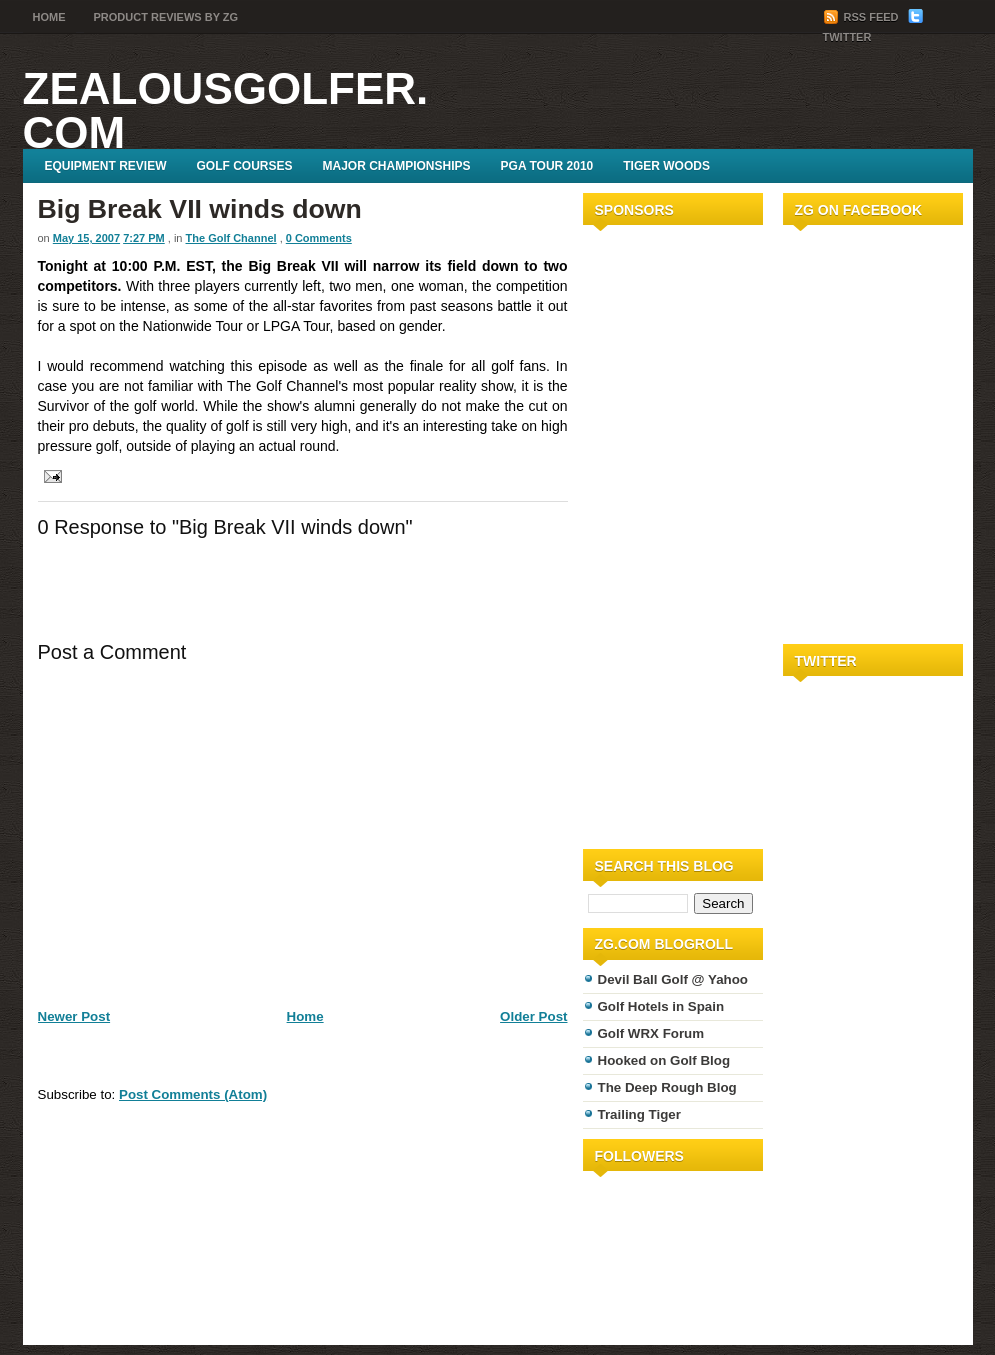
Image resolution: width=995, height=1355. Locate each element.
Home (49, 17)
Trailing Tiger (639, 1114)
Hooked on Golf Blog (664, 1060)
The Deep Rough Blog (667, 1087)
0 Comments (319, 238)
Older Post (533, 1016)
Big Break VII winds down (200, 209)
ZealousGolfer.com (226, 110)
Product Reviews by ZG (166, 17)
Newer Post (74, 1016)
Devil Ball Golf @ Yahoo (673, 979)
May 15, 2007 (86, 238)
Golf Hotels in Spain (661, 1006)
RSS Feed (862, 17)
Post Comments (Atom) (193, 1094)
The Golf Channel (231, 238)
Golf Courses (245, 166)
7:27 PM (144, 238)
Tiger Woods (666, 166)
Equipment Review (106, 166)
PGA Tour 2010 (547, 166)
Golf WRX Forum (651, 1033)
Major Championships (397, 166)
